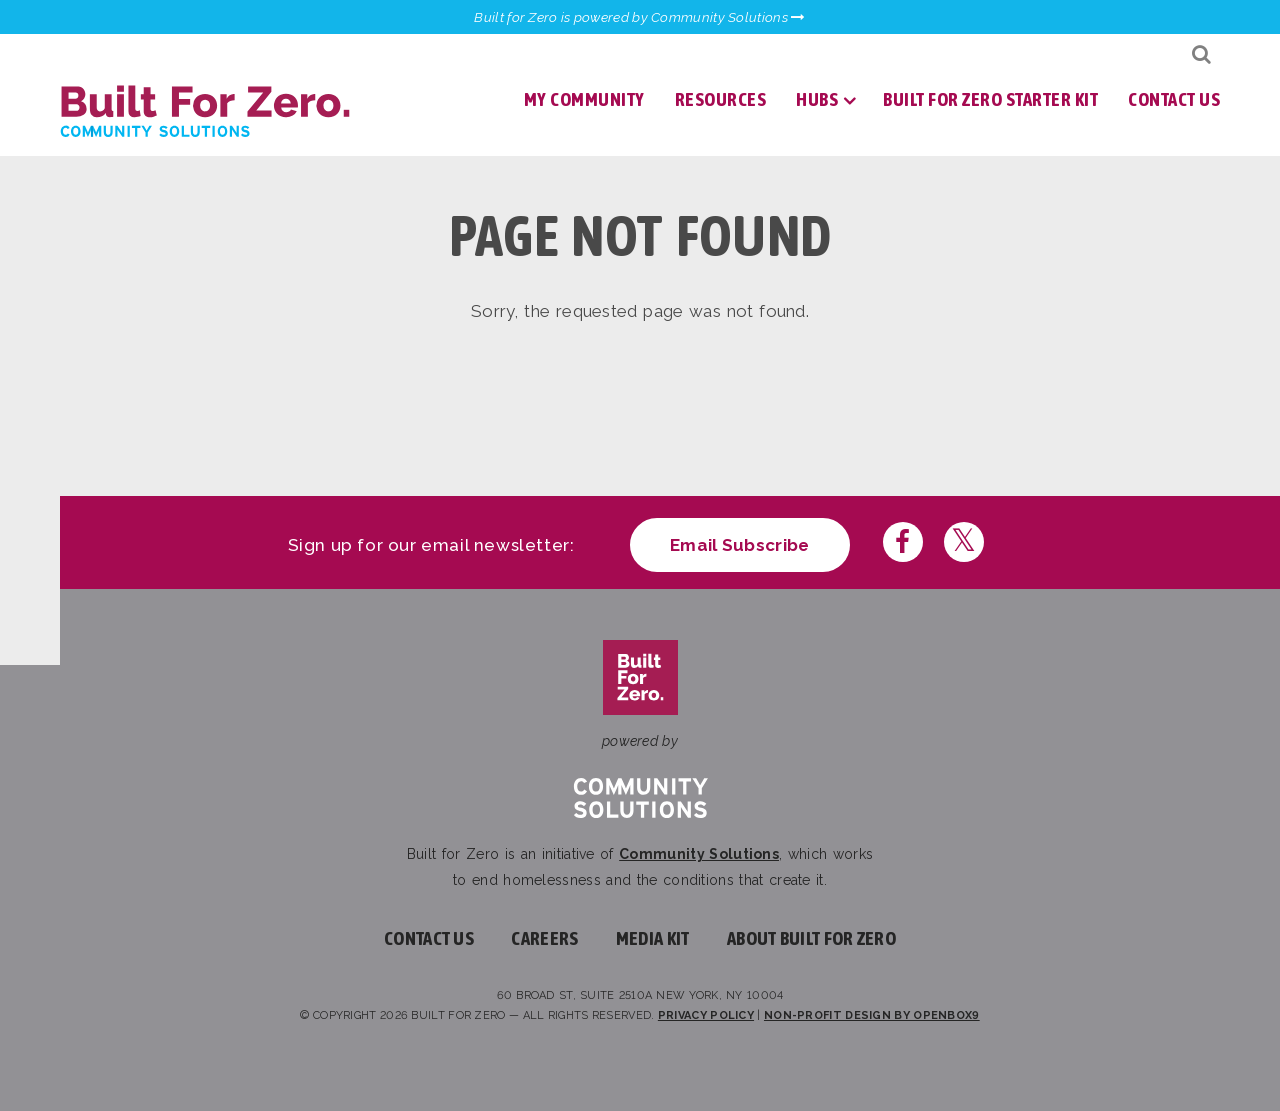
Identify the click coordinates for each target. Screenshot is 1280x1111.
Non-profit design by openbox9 (872, 1015)
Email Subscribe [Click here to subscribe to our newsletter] (740, 545)
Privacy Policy (706, 1015)
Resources (721, 99)
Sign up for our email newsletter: (431, 545)
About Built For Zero (811, 938)
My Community (584, 99)
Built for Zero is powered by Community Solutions (639, 17)
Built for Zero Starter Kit (990, 99)
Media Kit (653, 938)
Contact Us (1174, 99)
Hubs (817, 99)
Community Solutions (699, 854)
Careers (544, 938)
